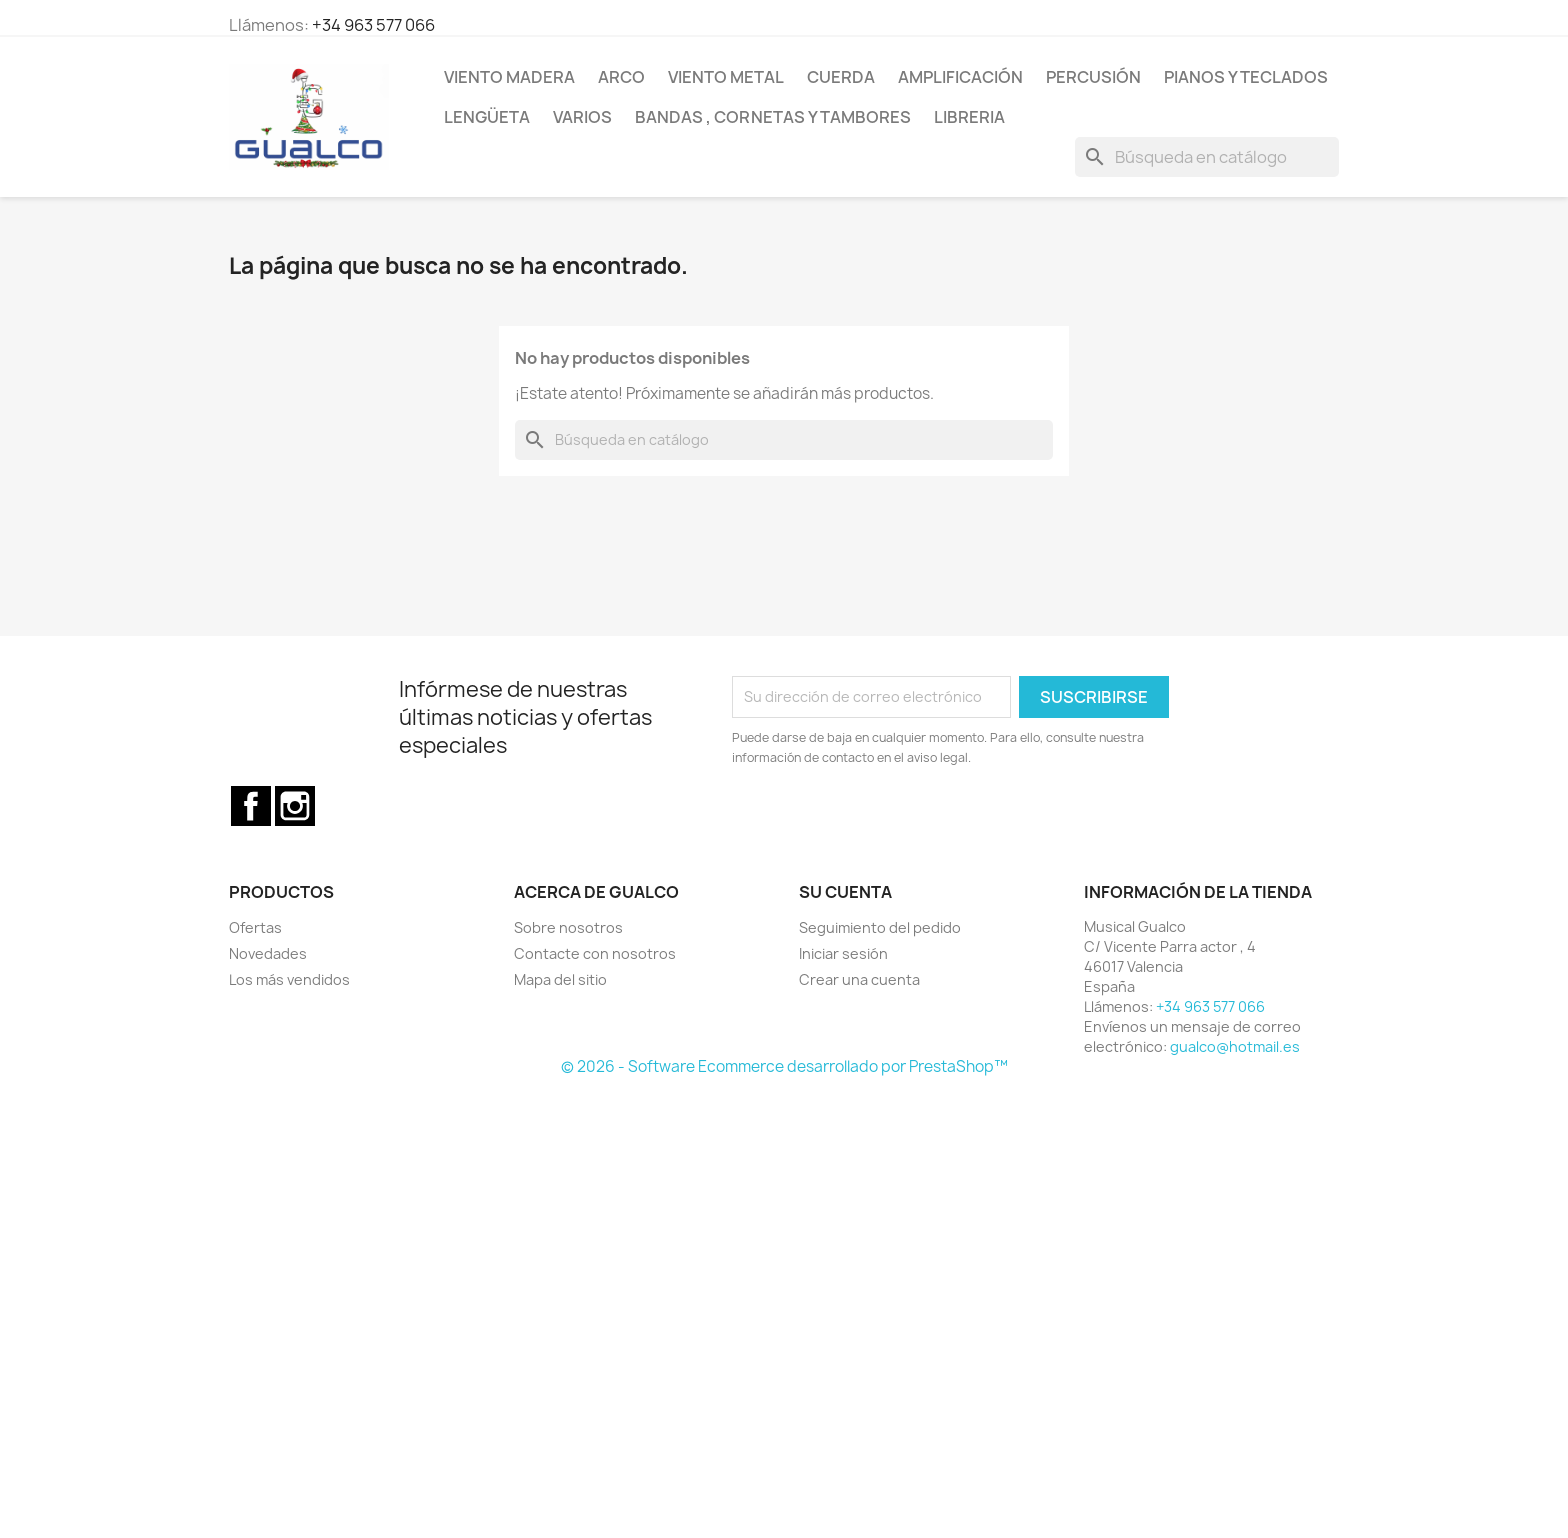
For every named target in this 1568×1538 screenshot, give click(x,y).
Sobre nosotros (568, 927)
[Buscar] (1207, 157)
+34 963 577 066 (373, 25)
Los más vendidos (289, 979)
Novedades (268, 953)
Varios (582, 117)
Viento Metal (726, 77)
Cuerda (841, 77)
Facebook (251, 806)
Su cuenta (845, 892)
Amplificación (960, 77)
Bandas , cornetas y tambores (773, 117)
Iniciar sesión (843, 953)
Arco (621, 77)
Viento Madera (509, 77)
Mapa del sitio (560, 979)
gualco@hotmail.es (1235, 1046)
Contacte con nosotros (595, 953)
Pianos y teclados (1246, 77)
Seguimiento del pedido (880, 927)
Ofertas (255, 927)
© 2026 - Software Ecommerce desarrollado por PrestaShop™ (784, 1066)
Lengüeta (487, 117)
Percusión (1093, 77)
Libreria (969, 117)
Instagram (295, 806)
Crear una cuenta (859, 979)
